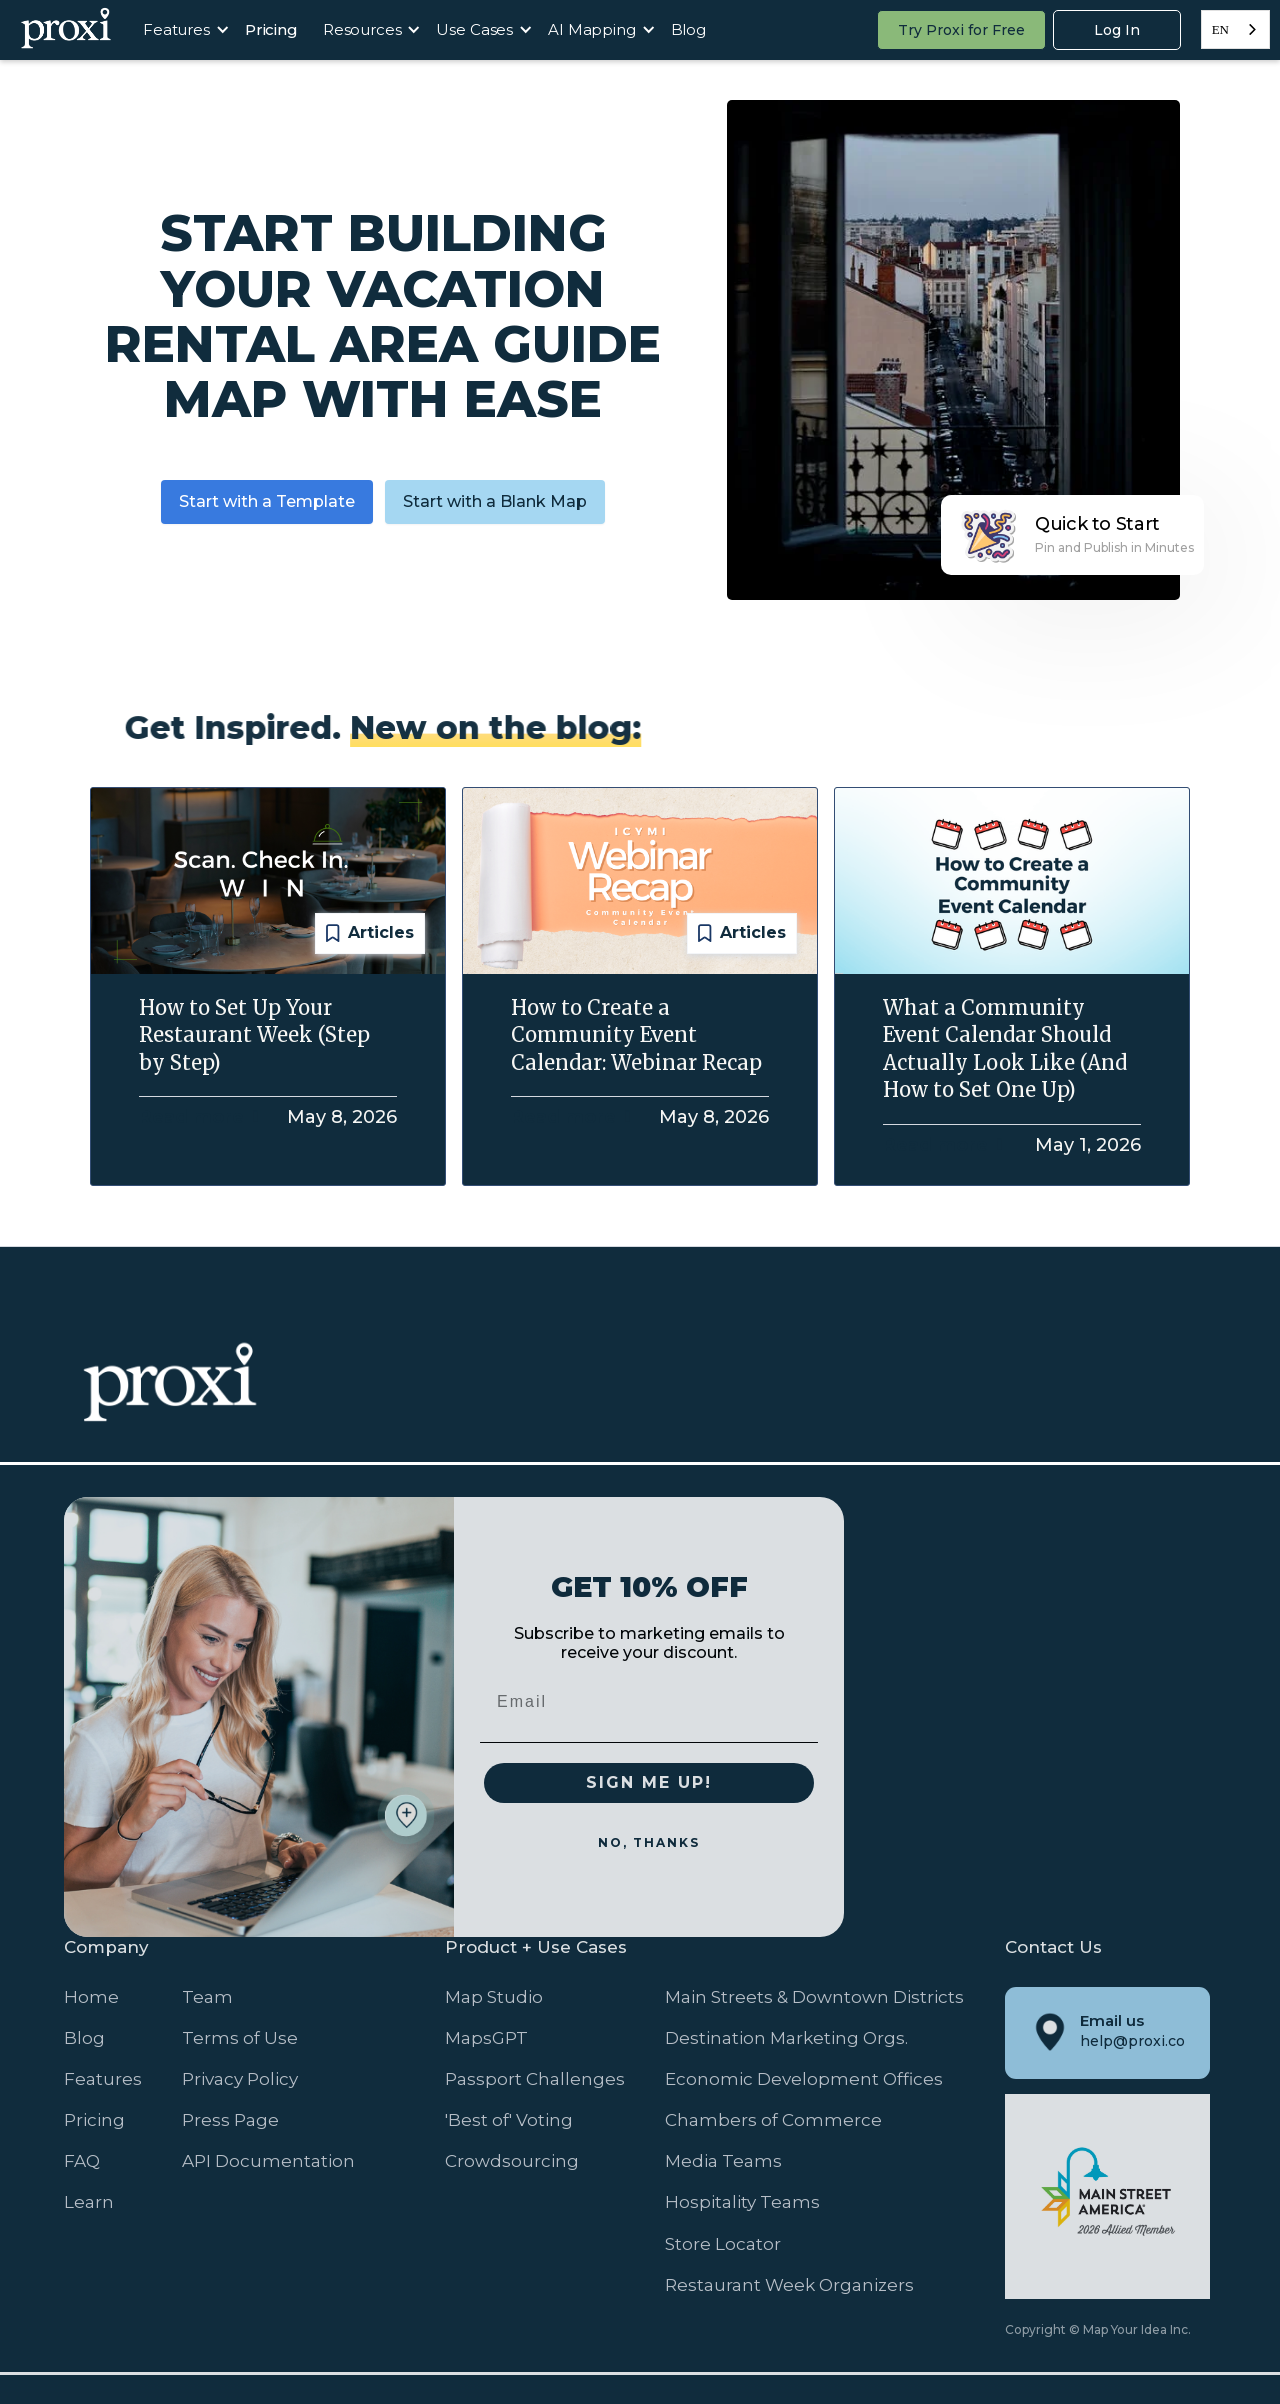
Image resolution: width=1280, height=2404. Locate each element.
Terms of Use (240, 2038)
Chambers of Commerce (773, 2120)
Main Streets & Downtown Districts (814, 1997)
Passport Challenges (535, 2079)
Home (91, 1997)
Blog (688, 29)
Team (207, 1997)
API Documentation (268, 2161)
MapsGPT (486, 2038)
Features (103, 2079)
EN (1220, 29)
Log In (1117, 30)
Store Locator (723, 2244)
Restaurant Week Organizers (789, 2285)
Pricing (271, 29)
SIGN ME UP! (649, 1782)
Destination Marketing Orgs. (786, 2038)
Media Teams (723, 2161)
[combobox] (1235, 29)
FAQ (82, 2161)
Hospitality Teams (742, 2202)
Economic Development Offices (804, 2079)
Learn (89, 2202)
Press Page (230, 2120)
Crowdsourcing (512, 2161)
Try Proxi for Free (961, 30)
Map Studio (494, 1997)
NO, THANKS (649, 1842)
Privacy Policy (240, 2079)
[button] (181, 30)
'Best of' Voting (509, 2120)
